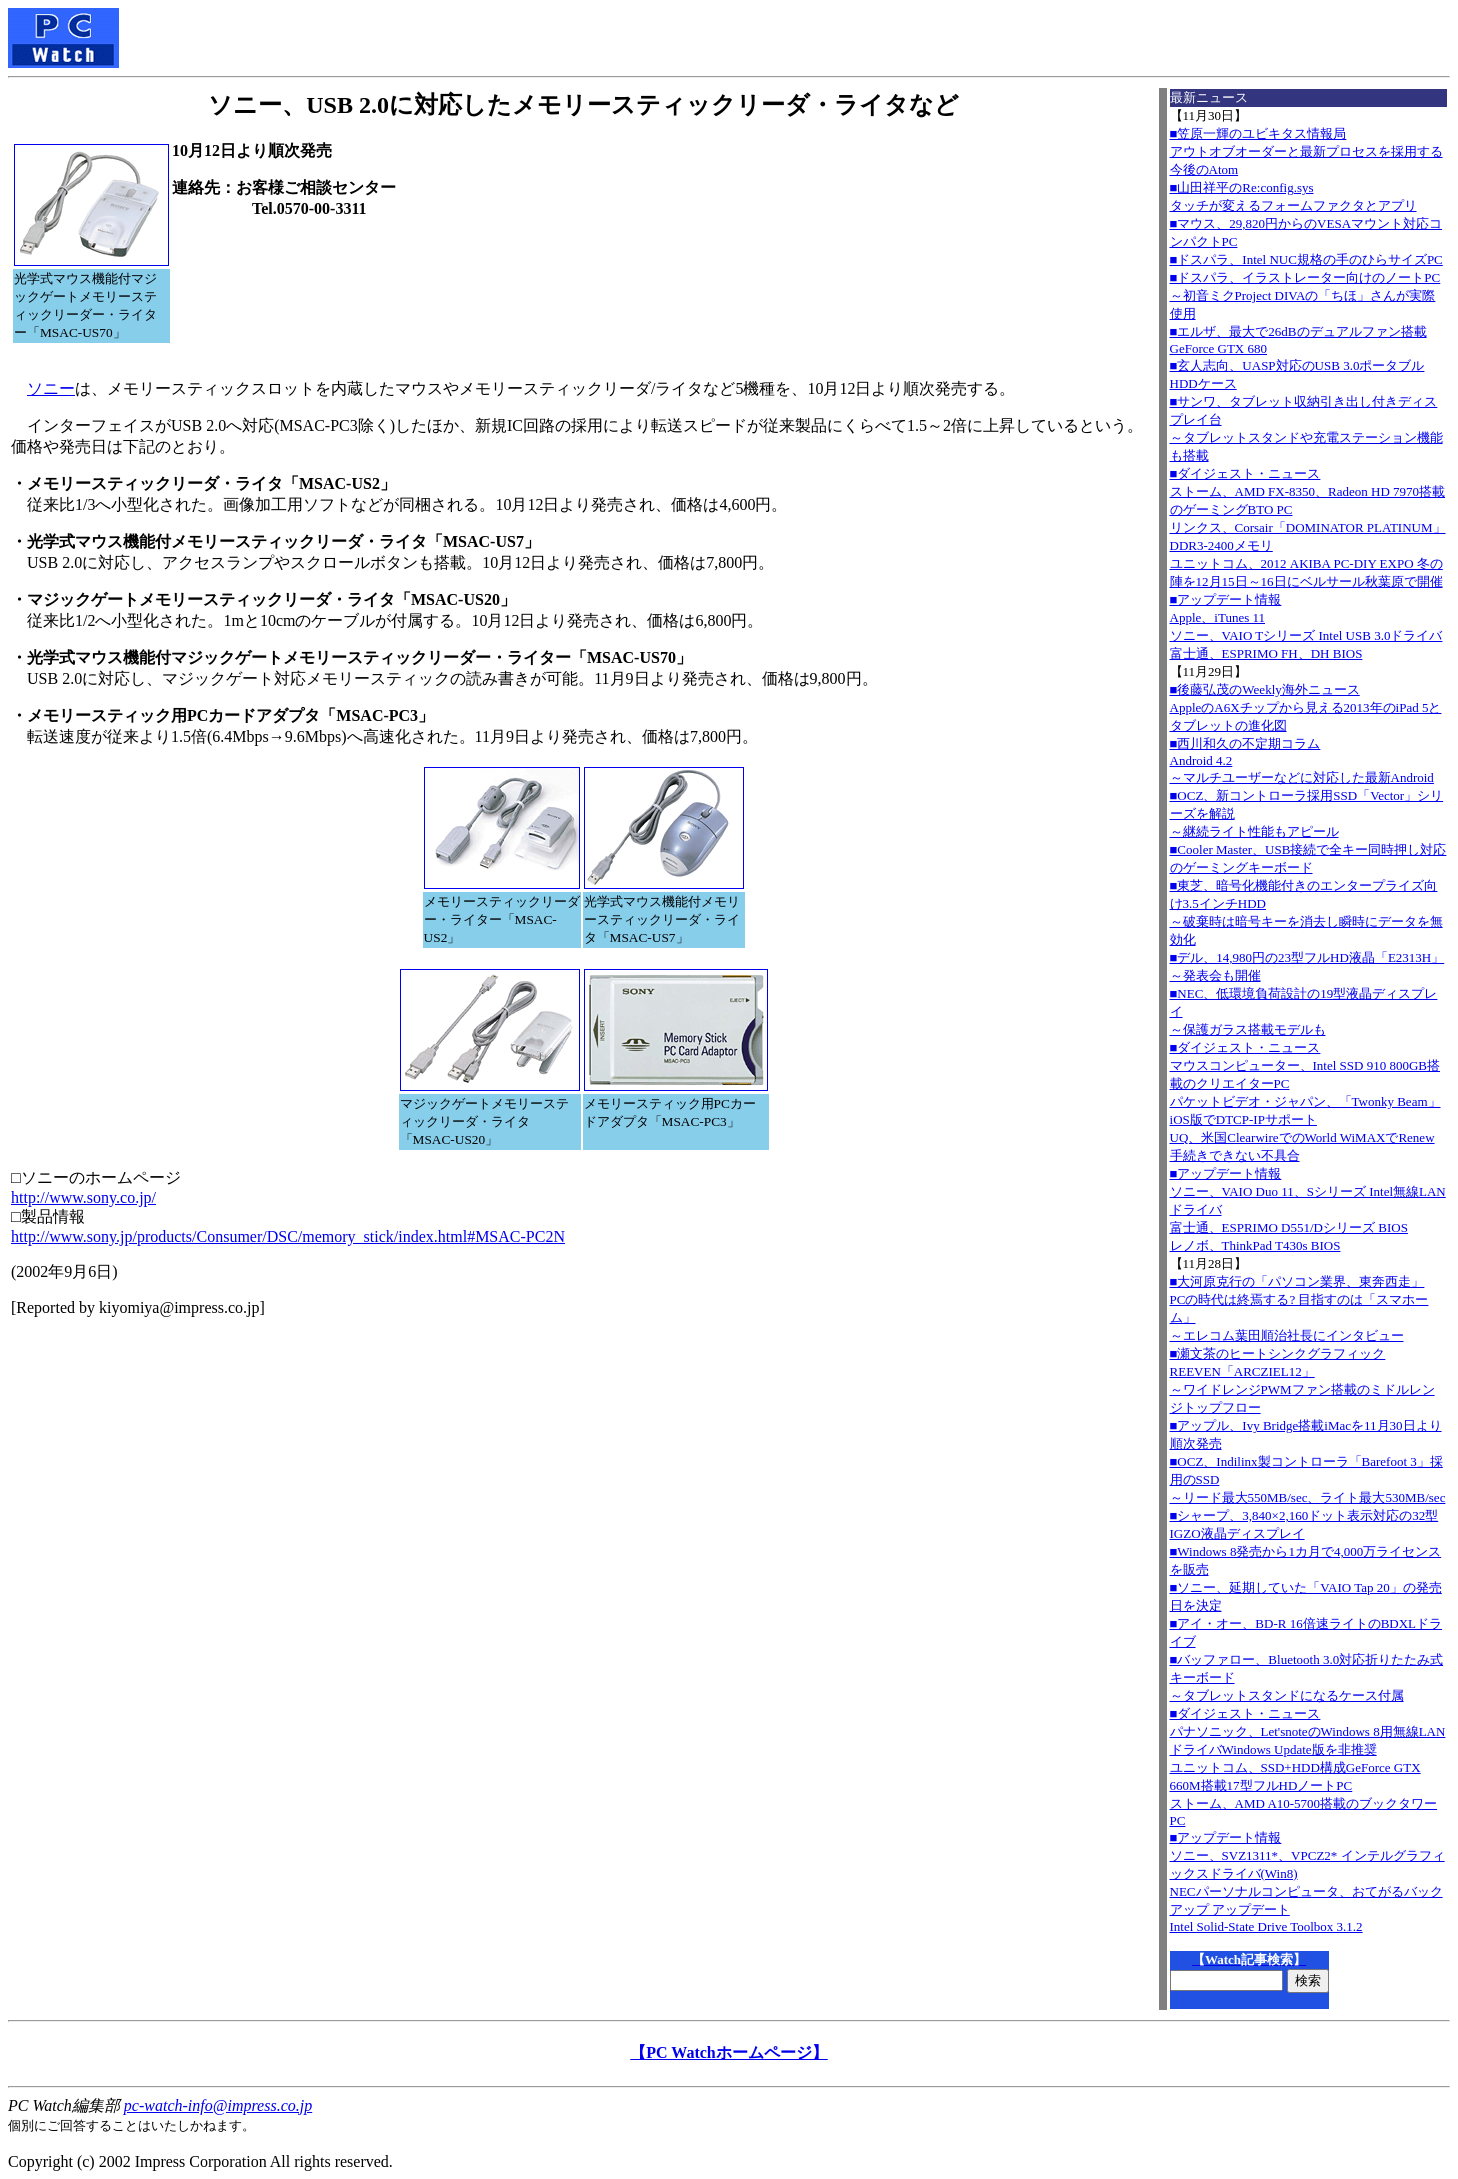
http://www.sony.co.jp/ (83, 1197)
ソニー (51, 388)
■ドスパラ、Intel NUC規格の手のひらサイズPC (1306, 259)
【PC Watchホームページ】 (728, 2052)
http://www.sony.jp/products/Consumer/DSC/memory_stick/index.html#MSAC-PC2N (288, 1236)
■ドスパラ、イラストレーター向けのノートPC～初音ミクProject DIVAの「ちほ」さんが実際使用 (1305, 295)
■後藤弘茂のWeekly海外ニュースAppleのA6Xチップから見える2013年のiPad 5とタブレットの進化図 (1306, 707)
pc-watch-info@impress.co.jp (218, 2105)
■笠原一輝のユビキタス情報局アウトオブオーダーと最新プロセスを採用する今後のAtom (1306, 151)
